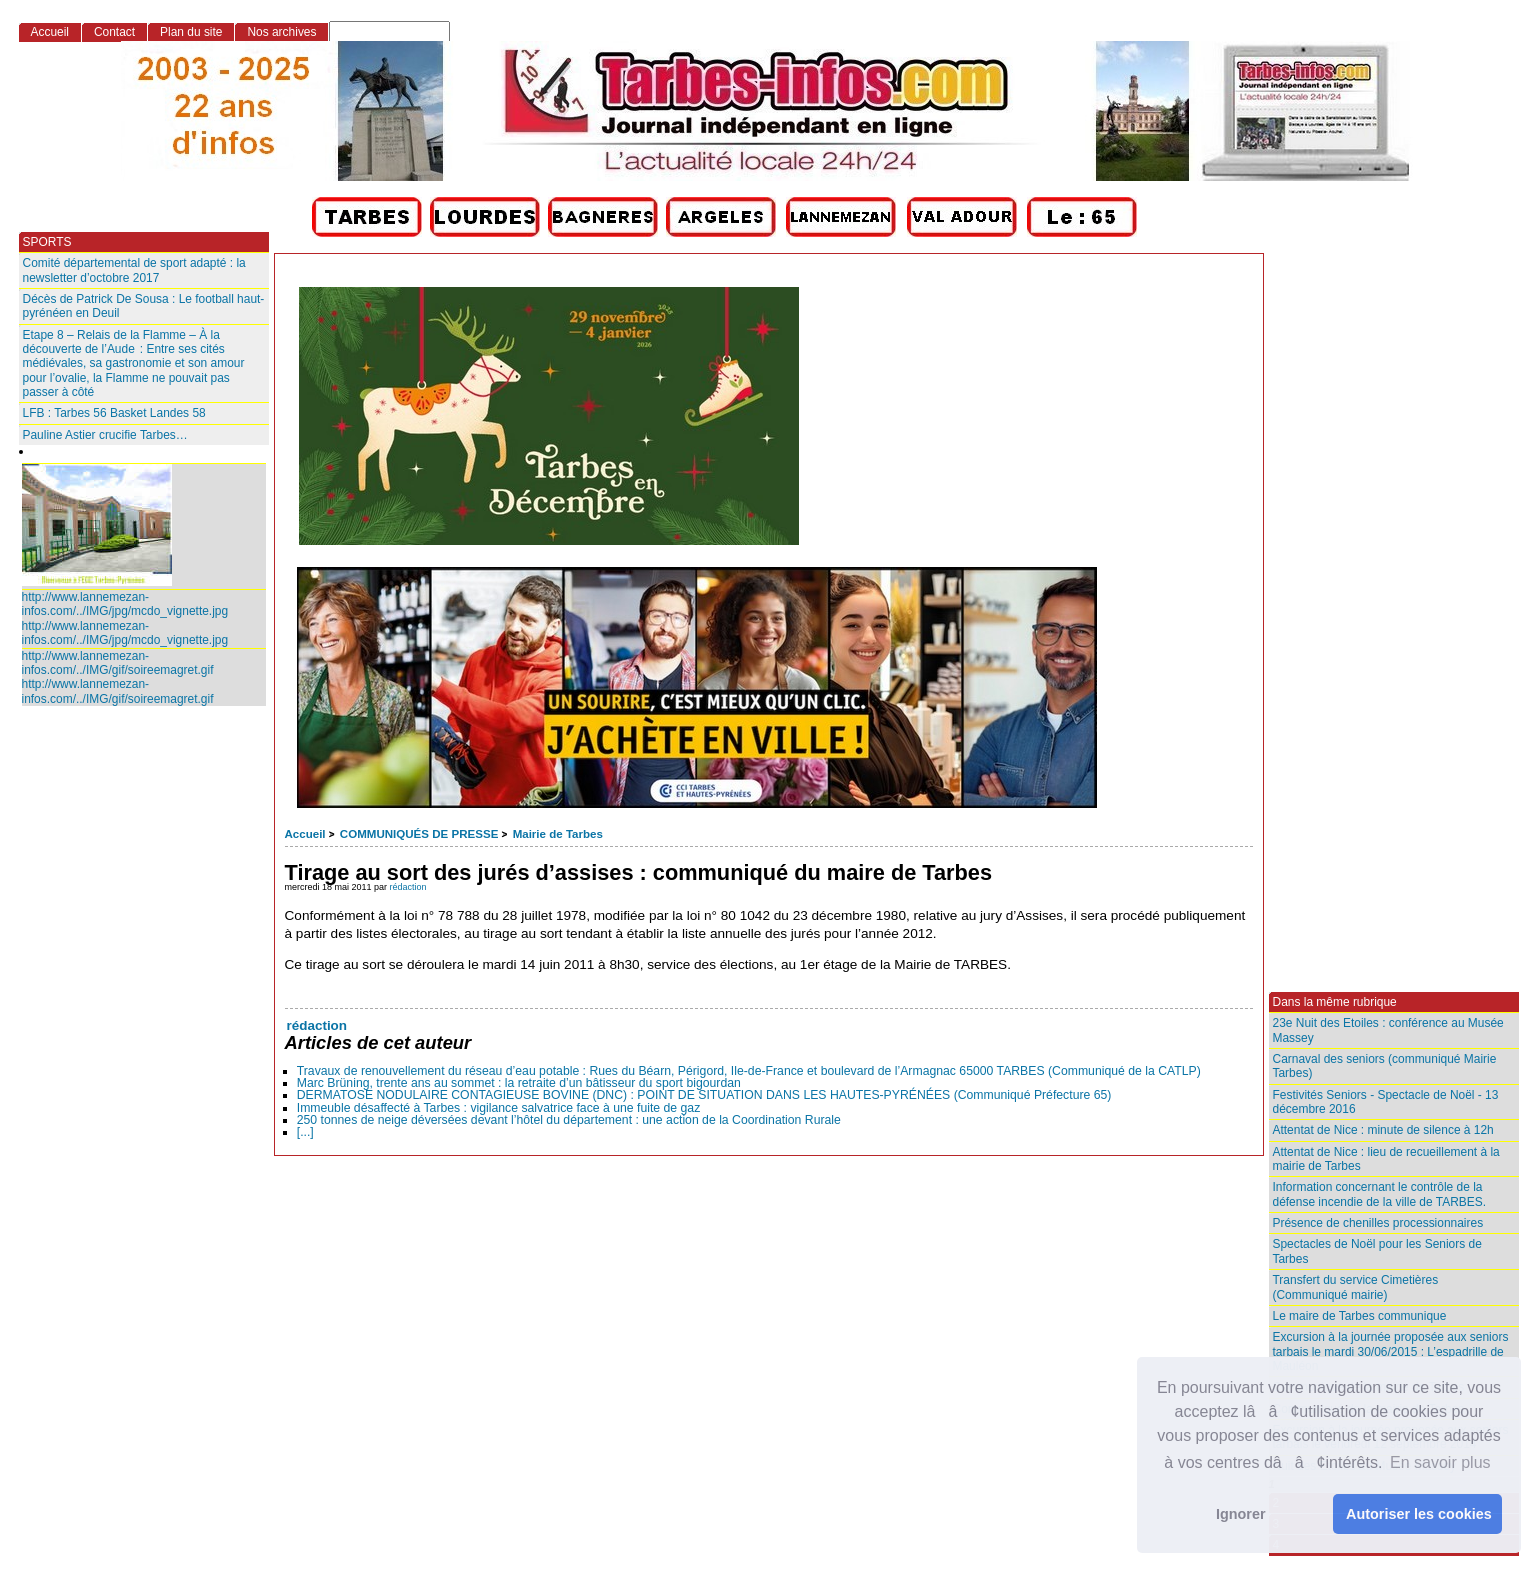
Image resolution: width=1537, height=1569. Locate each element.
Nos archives (281, 32)
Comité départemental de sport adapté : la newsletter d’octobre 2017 (134, 270)
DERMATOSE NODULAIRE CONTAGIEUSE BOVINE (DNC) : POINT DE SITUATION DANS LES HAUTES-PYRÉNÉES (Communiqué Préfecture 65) (704, 1095)
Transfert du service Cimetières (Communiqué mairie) (1356, 1287)
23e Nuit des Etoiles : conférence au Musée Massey (1388, 1030)
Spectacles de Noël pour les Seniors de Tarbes (1377, 1251)
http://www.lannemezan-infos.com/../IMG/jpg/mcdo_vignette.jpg (125, 604)
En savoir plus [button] (1440, 1462)
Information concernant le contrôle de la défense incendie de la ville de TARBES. (1380, 1194)
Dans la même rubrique (1335, 1002)
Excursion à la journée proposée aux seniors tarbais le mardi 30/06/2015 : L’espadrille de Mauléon (1391, 1351)
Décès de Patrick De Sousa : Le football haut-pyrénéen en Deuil (144, 306)
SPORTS (47, 242)
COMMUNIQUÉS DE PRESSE (419, 834)
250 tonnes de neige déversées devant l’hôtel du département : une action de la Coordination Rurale (569, 1120)
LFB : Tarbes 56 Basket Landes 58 (114, 413)
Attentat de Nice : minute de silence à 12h (1383, 1130)
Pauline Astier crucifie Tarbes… (105, 435)
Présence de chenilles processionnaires (1378, 1223)
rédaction (408, 887)
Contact (114, 32)
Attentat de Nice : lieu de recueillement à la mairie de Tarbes (1386, 1159)
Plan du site (191, 32)
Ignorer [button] (1241, 1514)
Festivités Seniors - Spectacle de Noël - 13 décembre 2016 (1386, 1102)
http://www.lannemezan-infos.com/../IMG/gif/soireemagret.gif (118, 663)
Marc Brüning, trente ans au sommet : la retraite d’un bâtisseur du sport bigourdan (519, 1083)
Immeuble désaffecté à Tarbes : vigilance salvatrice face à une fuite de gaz (499, 1108)
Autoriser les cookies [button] (1419, 1514)
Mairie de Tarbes (558, 834)
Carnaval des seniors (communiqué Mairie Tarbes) (1385, 1066)
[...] (305, 1132)
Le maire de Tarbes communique (1360, 1316)
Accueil (305, 834)
